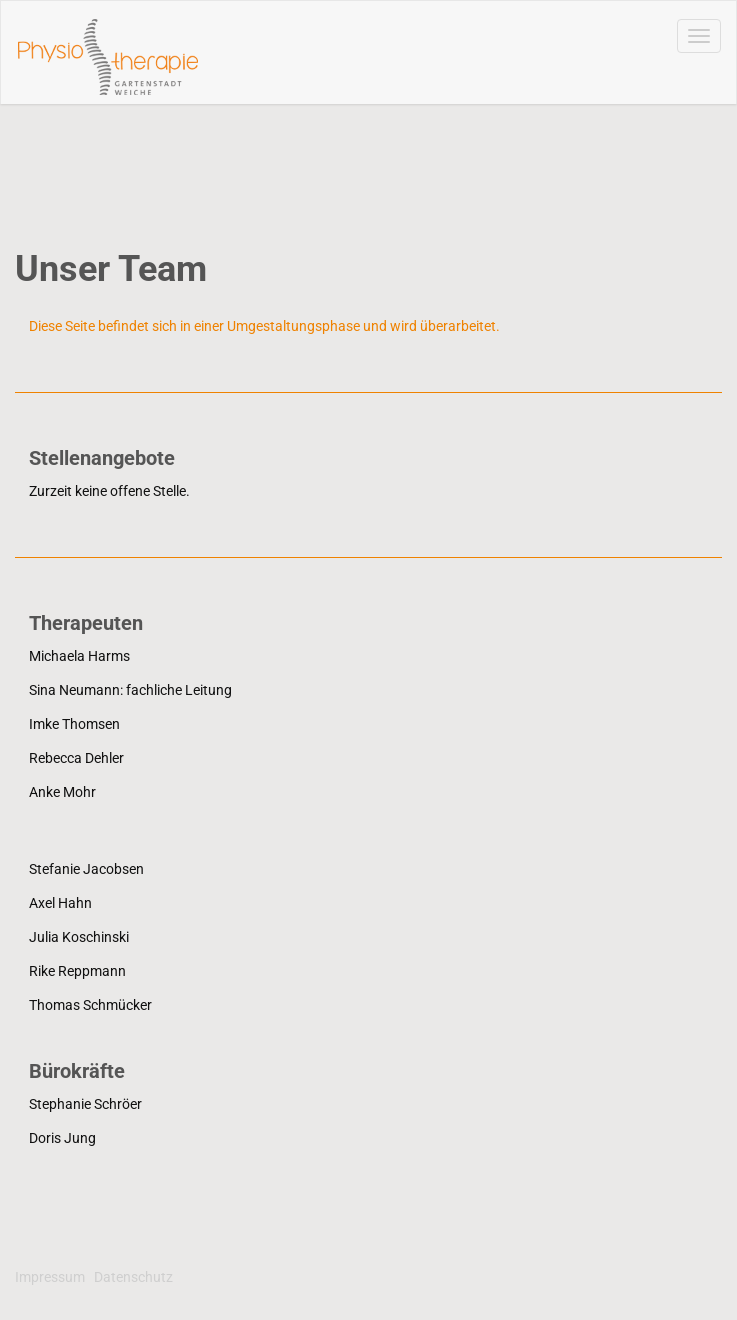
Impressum (50, 1277)
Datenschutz (133, 1277)
